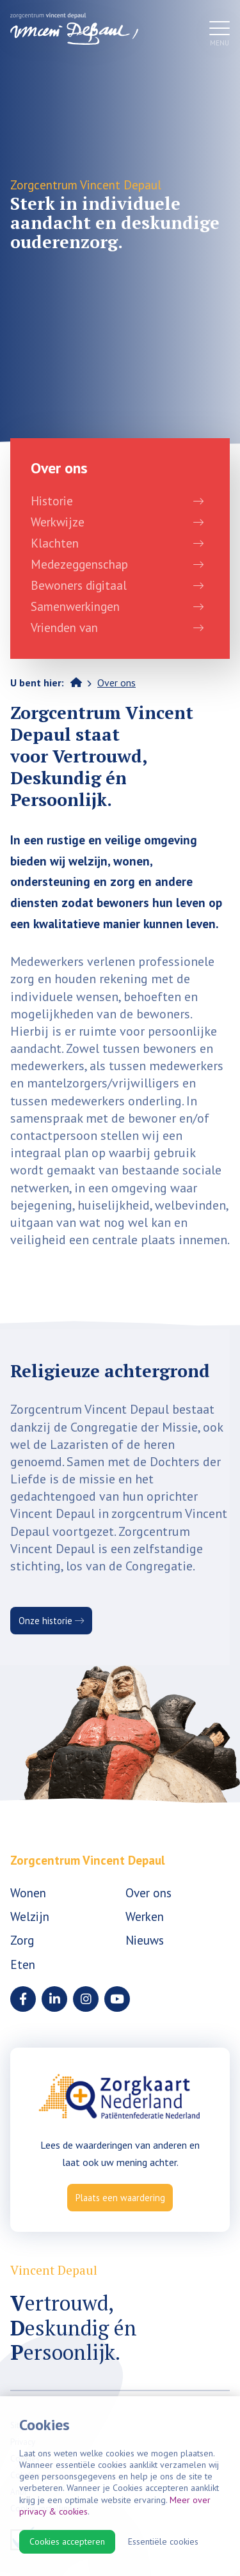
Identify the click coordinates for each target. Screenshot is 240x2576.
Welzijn (29, 1916)
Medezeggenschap (79, 564)
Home (76, 682)
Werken (144, 1916)
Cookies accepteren (67, 2541)
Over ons (116, 682)
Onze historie (51, 1621)
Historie (52, 501)
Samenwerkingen (75, 606)
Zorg (22, 1940)
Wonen (28, 1892)
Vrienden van (64, 627)
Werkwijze (57, 522)
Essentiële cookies (163, 2541)
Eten (22, 1964)
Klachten (55, 543)
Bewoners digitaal (79, 585)
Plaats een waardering (120, 2198)
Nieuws (144, 1940)
